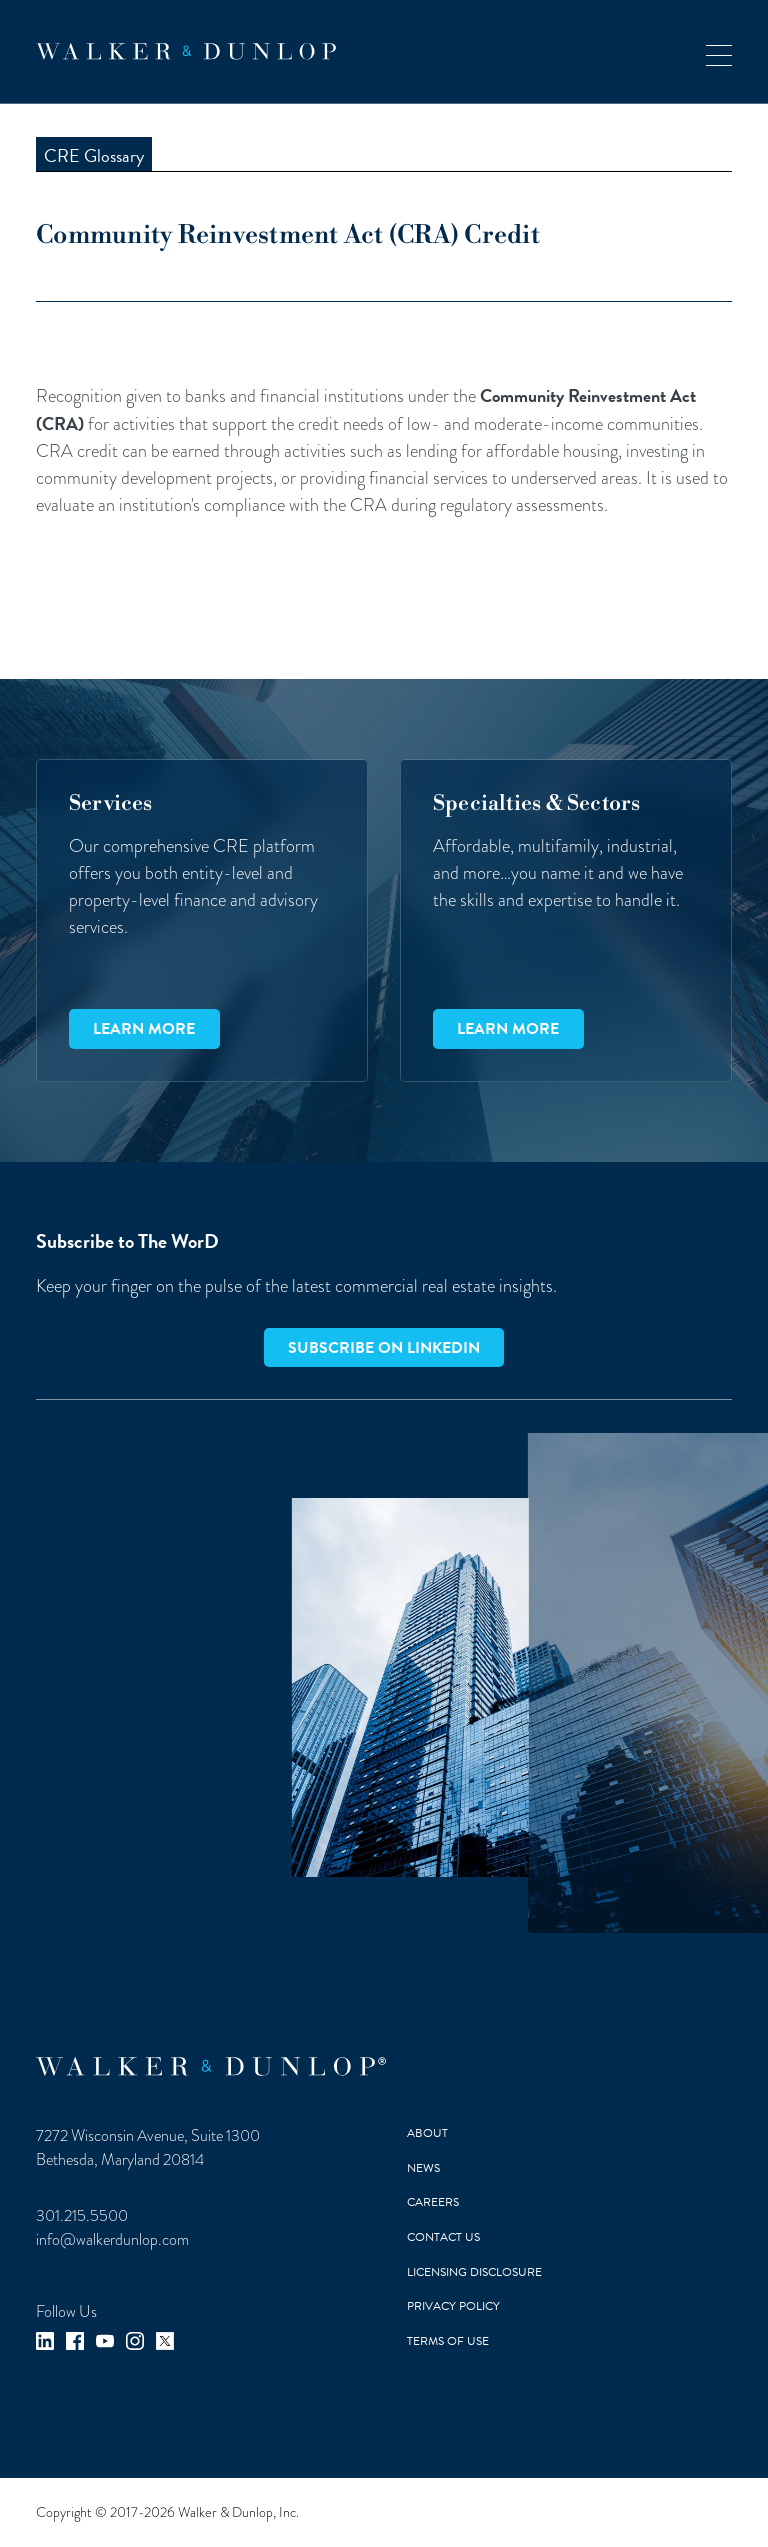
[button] (719, 51)
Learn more (144, 1029)
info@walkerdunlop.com (112, 2239)
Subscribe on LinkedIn (384, 1348)
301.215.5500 (82, 2215)
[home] (186, 51)
